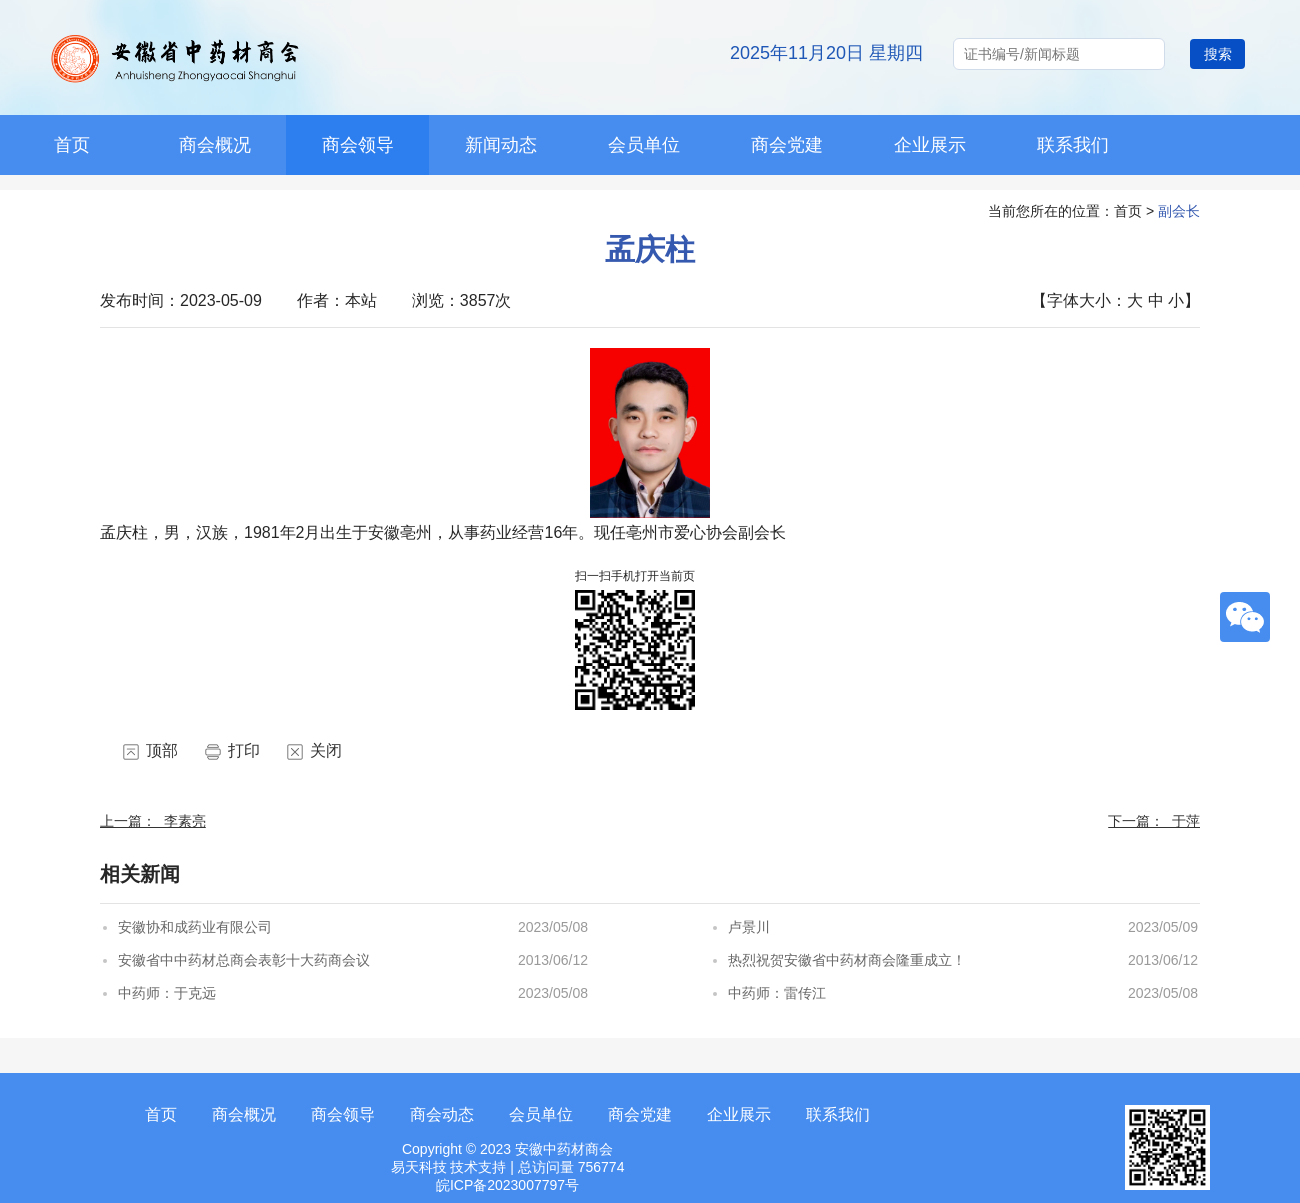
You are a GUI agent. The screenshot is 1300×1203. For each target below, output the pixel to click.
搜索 (1218, 54)
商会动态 (442, 1114)
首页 (161, 1114)
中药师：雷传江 (777, 993)
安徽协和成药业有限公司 (195, 927)
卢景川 (749, 927)
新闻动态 (501, 145)
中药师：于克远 (167, 993)
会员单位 (644, 145)
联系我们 (1073, 145)
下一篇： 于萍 (1154, 821)
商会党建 (787, 145)
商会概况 (215, 145)
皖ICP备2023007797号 (507, 1185)
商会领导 (358, 145)
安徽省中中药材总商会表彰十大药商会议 (244, 960)
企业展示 (930, 145)
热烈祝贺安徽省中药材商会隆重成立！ (847, 960)
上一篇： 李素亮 (153, 821)
